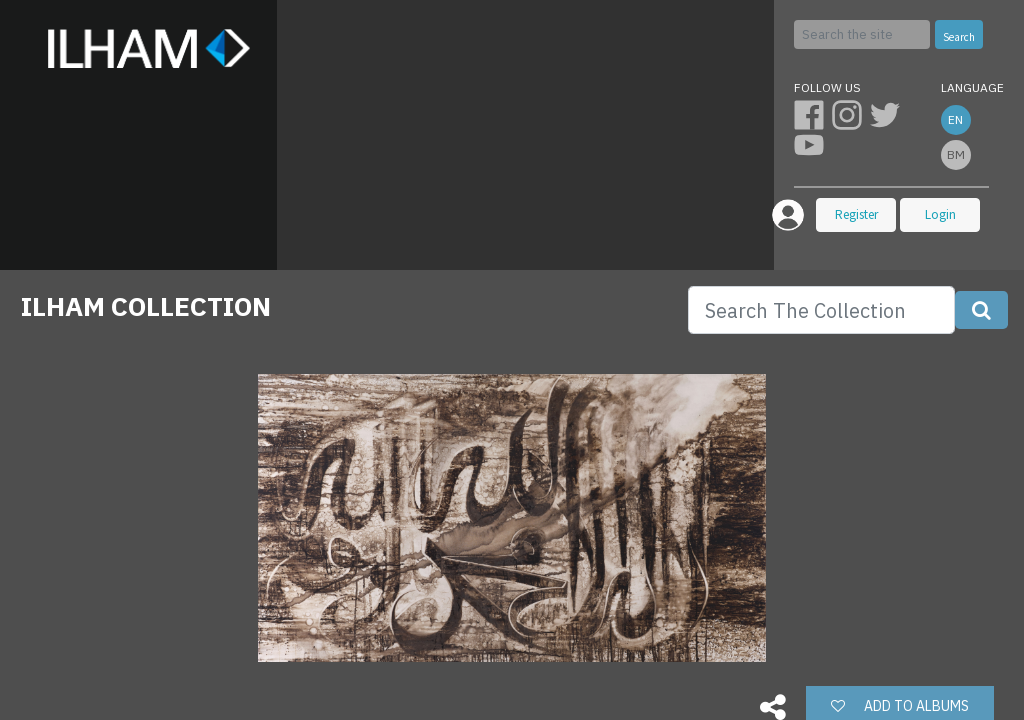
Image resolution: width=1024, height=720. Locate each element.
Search (959, 37)
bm (956, 154)
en (955, 119)
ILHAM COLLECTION (146, 306)
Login (940, 214)
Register (856, 214)
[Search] (862, 34)
